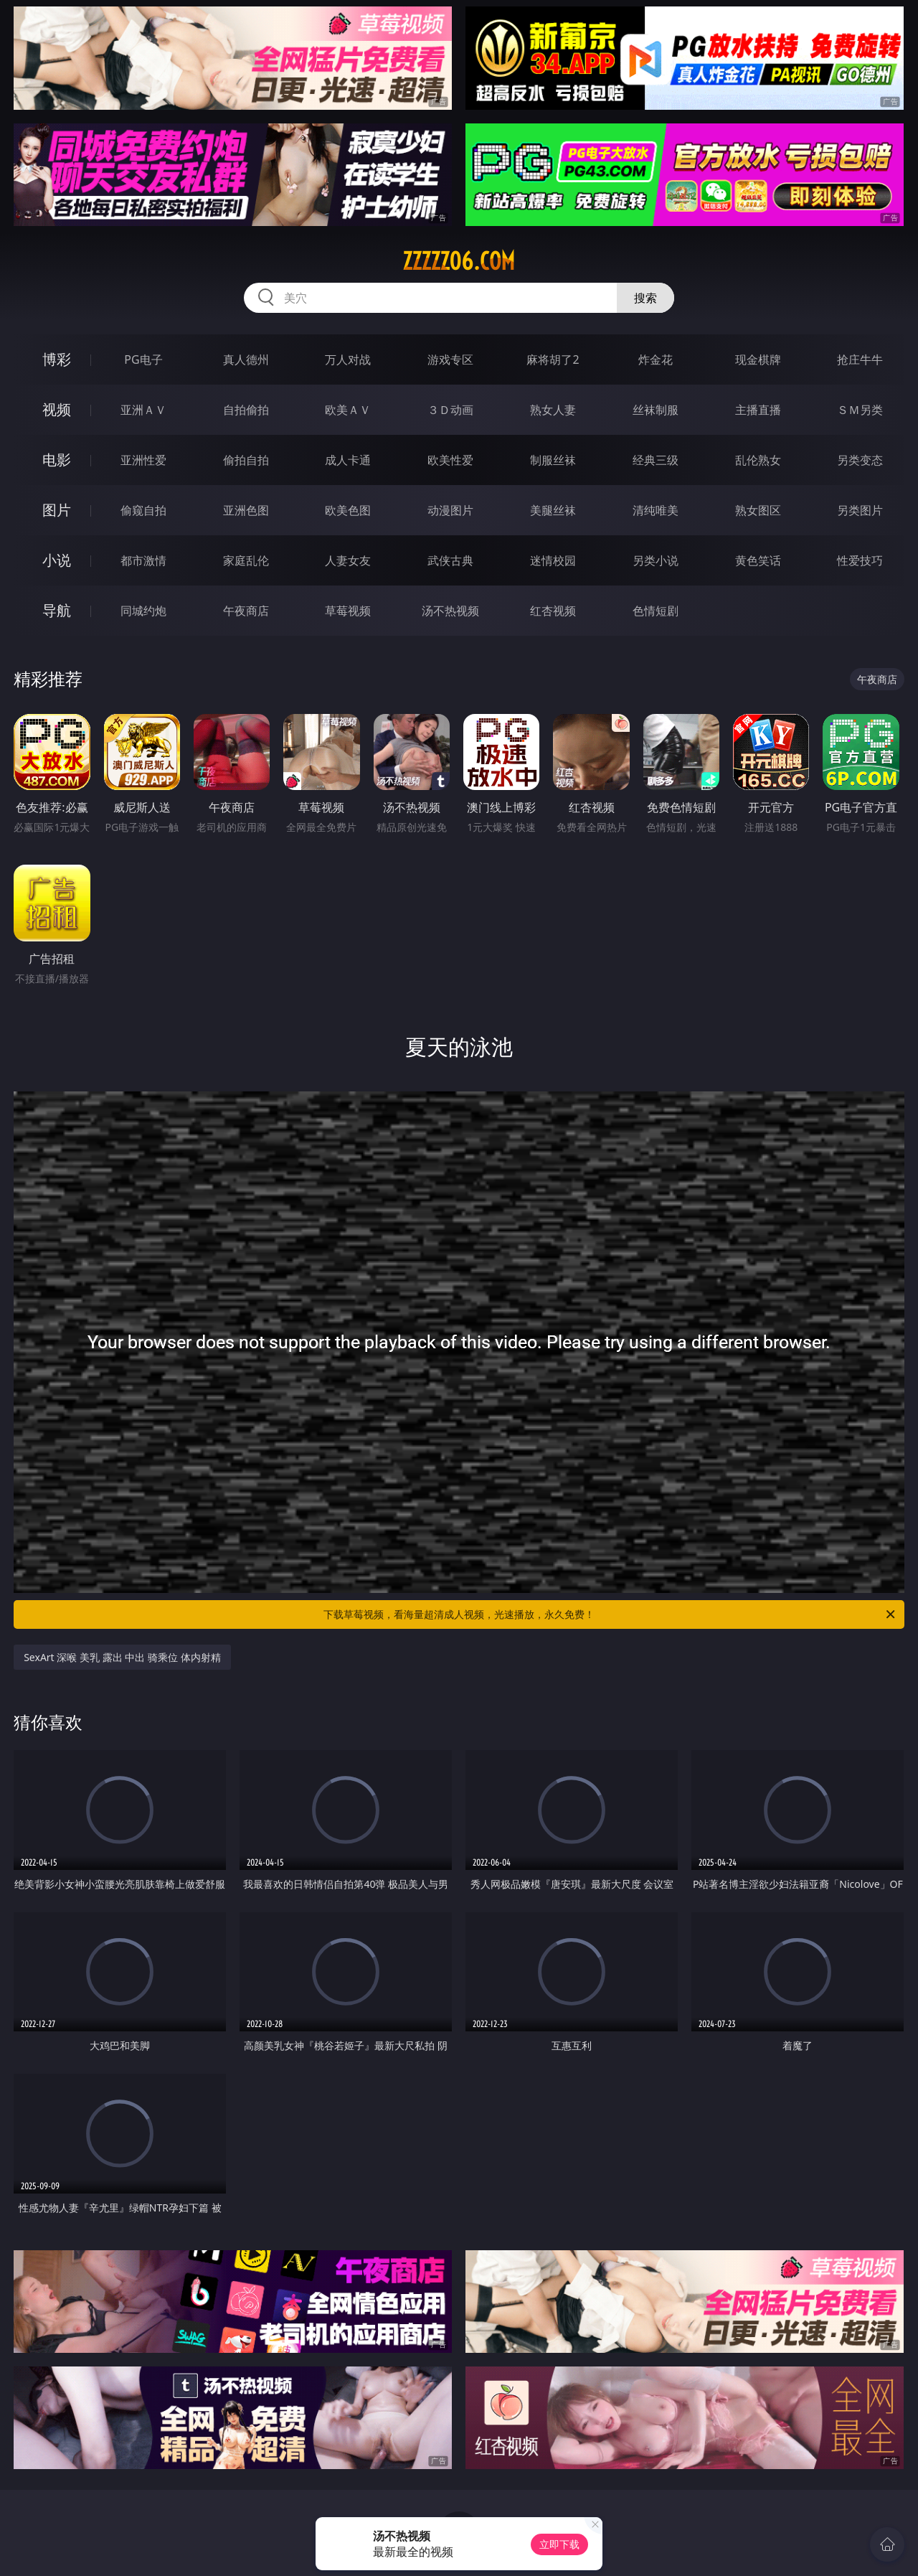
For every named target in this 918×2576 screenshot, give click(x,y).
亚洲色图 (246, 510)
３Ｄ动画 (450, 410)
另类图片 (860, 510)
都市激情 (143, 560)
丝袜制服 (655, 410)
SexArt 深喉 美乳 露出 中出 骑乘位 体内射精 (122, 1657)
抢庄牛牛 (860, 359)
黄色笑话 (758, 560)
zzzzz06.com (458, 261)
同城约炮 (143, 611)
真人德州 (246, 359)
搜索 (645, 298)
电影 (56, 459)
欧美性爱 (450, 460)
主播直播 (758, 410)
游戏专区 (450, 359)
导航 (56, 610)
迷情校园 (553, 560)
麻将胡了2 (552, 359)
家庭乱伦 (246, 560)
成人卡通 (348, 460)
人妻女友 (348, 560)
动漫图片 (450, 510)
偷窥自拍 (143, 510)
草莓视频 (348, 611)
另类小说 (655, 560)
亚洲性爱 (143, 460)
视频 (56, 409)
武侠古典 (450, 560)
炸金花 (655, 359)
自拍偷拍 (246, 410)
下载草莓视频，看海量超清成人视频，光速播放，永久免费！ (610, 1614)
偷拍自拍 (246, 460)
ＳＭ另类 (860, 410)
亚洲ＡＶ (143, 410)
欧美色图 (348, 510)
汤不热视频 (450, 611)
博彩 (56, 359)
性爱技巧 (860, 560)
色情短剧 (655, 611)
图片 (56, 510)
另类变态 (860, 460)
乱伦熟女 (758, 460)
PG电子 (143, 359)
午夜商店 (246, 611)
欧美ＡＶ (348, 410)
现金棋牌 (758, 359)
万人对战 (348, 359)
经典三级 (655, 460)
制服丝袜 (553, 460)
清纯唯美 (655, 510)
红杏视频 (553, 611)
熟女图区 (758, 510)
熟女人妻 (553, 410)
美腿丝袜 (553, 510)
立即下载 (559, 2544)
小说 (56, 560)
